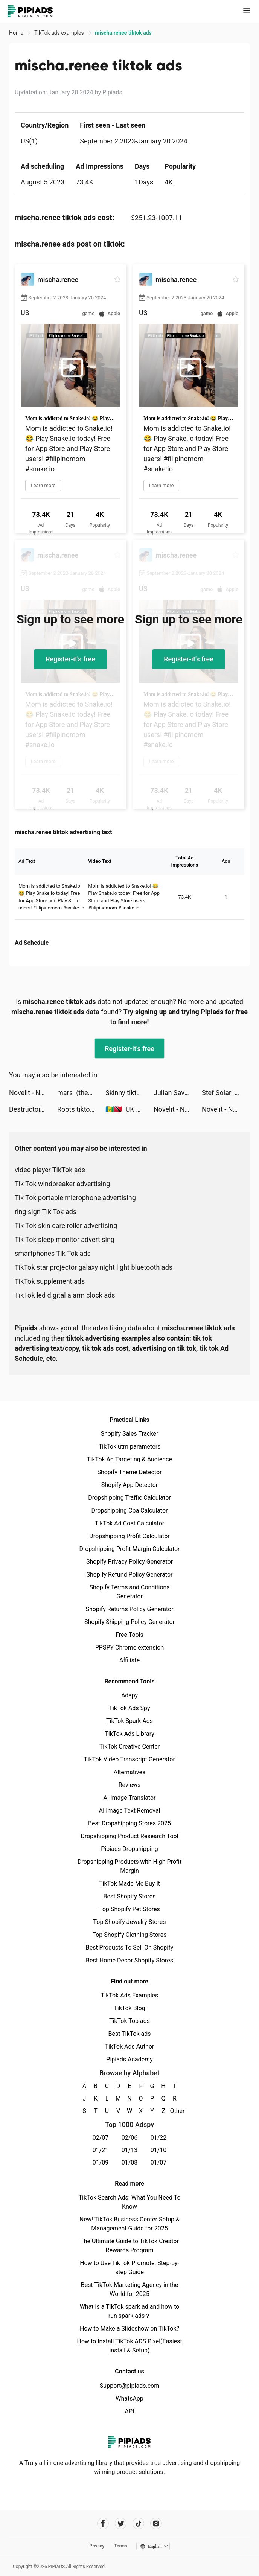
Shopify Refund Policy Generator (130, 1574)
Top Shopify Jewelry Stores (129, 1922)
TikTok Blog (129, 2008)
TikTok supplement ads (50, 1281)
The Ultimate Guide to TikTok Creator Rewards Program (129, 2246)
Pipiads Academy (129, 2059)
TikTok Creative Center (129, 1746)
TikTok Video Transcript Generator (129, 1759)
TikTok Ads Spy (129, 1708)
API (129, 2411)
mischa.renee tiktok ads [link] (123, 33)
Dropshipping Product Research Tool (129, 1836)
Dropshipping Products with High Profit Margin (129, 1866)
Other (175, 2110)
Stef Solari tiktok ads (226, 1093)
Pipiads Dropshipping (129, 1848)
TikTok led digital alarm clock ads (65, 1295)
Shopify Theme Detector (129, 1472)
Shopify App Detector (129, 1484)
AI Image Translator (129, 1797)
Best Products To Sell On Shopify (130, 1947)
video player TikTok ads (50, 1170)
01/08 (130, 2162)
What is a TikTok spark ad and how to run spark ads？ (130, 2311)
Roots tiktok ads (81, 1109)
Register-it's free (70, 659)
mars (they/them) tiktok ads (81, 1093)
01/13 (130, 2150)
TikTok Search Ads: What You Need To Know (129, 2202)
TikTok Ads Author (129, 2046)
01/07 (159, 2162)
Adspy (129, 1695)
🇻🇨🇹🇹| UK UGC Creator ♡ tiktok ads (129, 1109)
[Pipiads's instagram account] (156, 2523)
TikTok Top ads (129, 2021)
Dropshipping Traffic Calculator (129, 1497)
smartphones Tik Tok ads (53, 1253)
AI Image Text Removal (129, 1810)
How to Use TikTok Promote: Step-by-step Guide (129, 2267)
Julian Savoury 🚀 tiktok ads (178, 1093)
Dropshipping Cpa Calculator (129, 1510)
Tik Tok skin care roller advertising (66, 1225)
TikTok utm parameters (130, 1446)
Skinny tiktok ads (129, 1093)
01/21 (101, 2150)
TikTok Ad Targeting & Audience (129, 1459)
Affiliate (129, 1660)
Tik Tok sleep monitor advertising (64, 1239)
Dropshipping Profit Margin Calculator (129, 1548)
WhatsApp (129, 2398)
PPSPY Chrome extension (129, 1647)
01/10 (159, 2150)
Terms (120, 2546)
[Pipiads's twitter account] (120, 2523)
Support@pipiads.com (129, 2385)
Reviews (130, 1784)
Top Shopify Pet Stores (129, 1909)
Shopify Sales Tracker (129, 1433)
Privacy (96, 2546)
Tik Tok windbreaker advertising (62, 1184)
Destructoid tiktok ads (33, 1109)
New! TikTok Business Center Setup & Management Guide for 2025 (129, 2224)
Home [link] (16, 33)
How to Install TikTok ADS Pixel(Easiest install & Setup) (129, 2346)
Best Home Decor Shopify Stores (129, 1960)
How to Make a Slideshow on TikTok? (129, 2328)
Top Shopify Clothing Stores (129, 1934)
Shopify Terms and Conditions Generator (129, 1592)
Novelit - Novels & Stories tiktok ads (33, 1093)
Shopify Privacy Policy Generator (129, 1561)
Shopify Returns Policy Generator (129, 1609)
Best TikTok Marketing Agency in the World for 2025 (129, 2289)
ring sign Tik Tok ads (45, 1212)
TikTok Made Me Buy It (129, 1883)
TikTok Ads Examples (129, 1995)
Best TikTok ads (129, 2033)
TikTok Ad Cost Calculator (129, 1523)
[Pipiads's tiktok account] (138, 2523)
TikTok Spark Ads (129, 1720)
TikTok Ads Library (129, 1733)
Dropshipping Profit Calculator (129, 1536)
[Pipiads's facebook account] (103, 2523)
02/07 (101, 2137)
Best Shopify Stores (129, 1896)
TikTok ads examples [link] (59, 33)
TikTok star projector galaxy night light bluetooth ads (93, 1267)
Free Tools (129, 1634)
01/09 (101, 2162)
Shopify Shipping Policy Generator (129, 1621)
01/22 (159, 2137)
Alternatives (130, 1772)
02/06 (130, 2137)
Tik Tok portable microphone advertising (75, 1198)
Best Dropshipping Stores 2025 (129, 1823)
